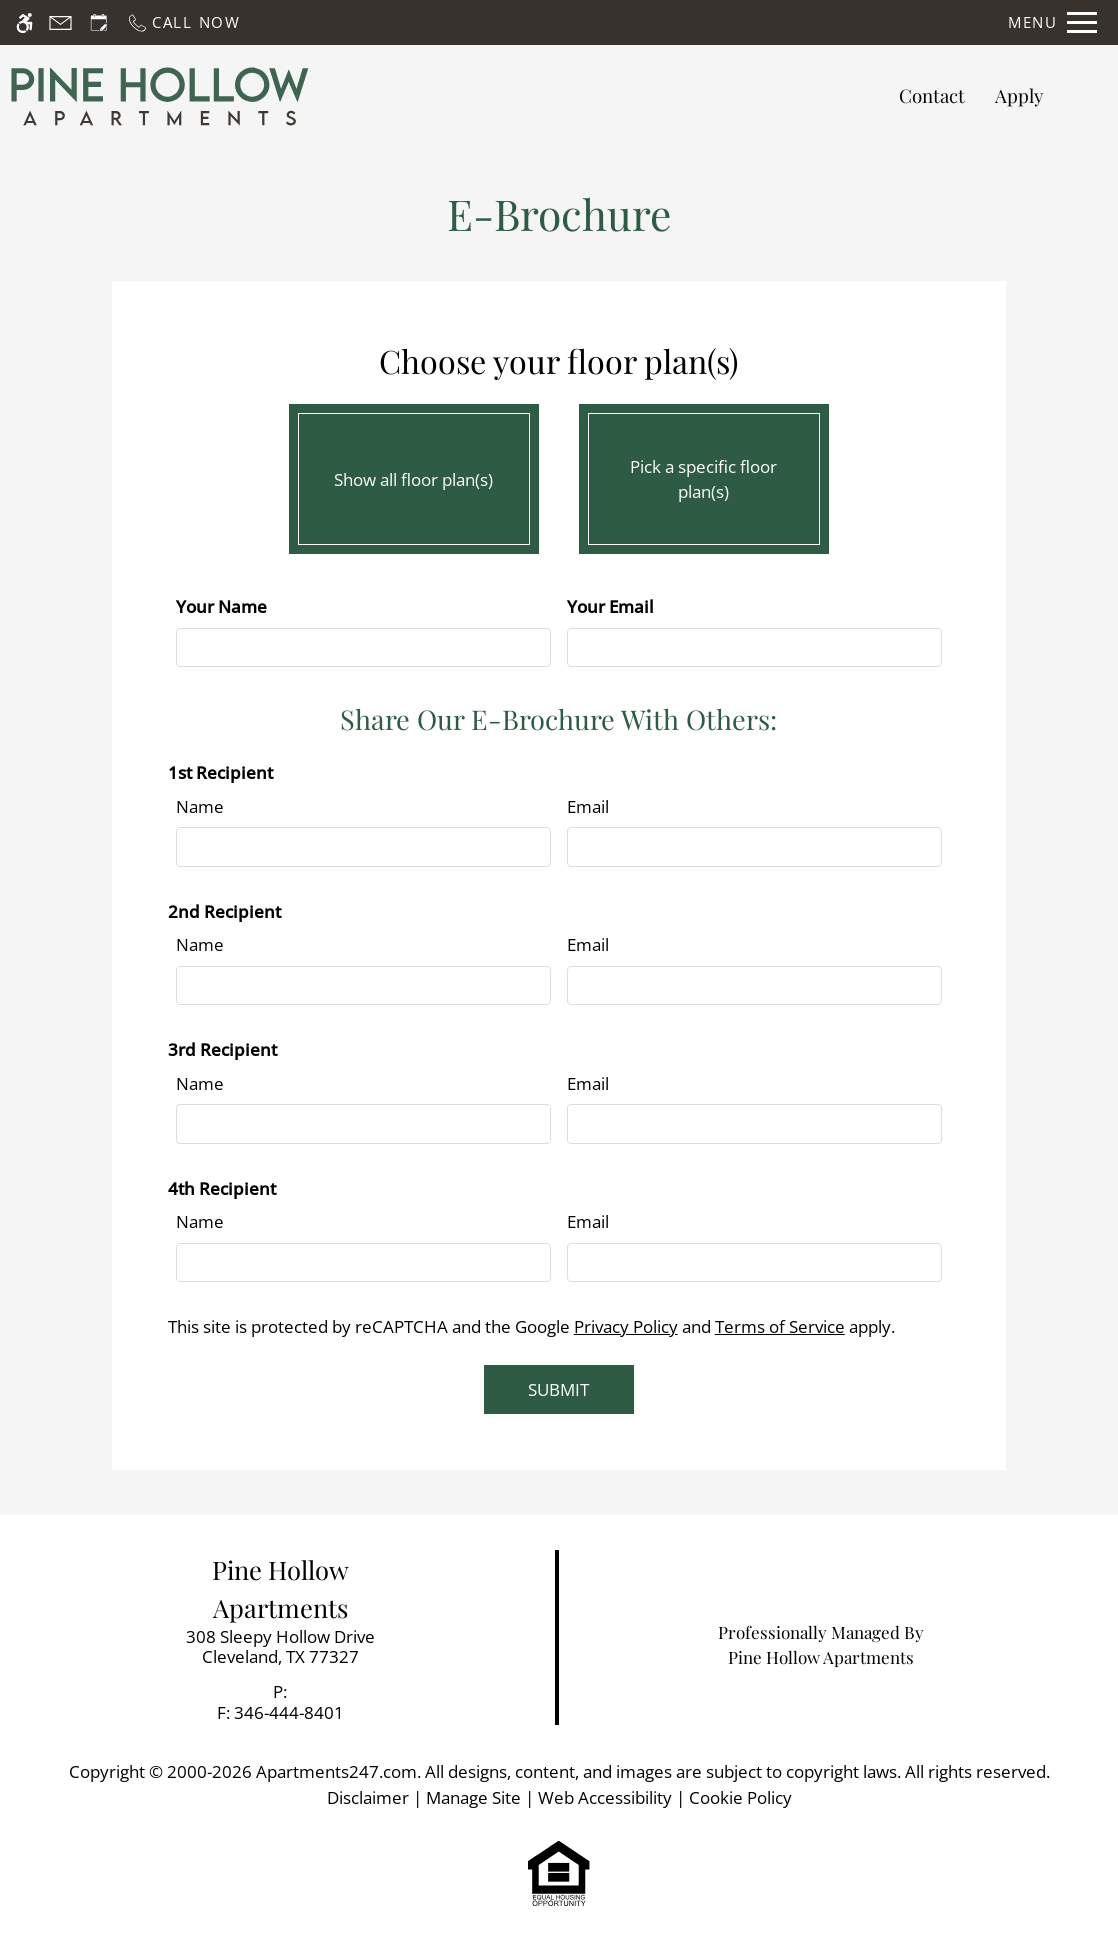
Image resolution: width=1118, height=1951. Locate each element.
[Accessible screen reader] (24, 22)
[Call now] (183, 22)
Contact (932, 95)
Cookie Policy (740, 1797)
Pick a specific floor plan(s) (704, 474)
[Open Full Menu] (1052, 22)
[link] (280, 1647)
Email (588, 806)
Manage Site (473, 1797)
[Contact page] (60, 22)
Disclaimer (368, 1797)
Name (200, 806)
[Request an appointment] (99, 22)
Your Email (610, 606)
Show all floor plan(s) (414, 474)
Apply (1019, 95)
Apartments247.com (336, 1771)
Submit (558, 1389)
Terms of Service (780, 1326)
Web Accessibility (605, 1797)
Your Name (221, 606)
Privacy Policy (626, 1326)
